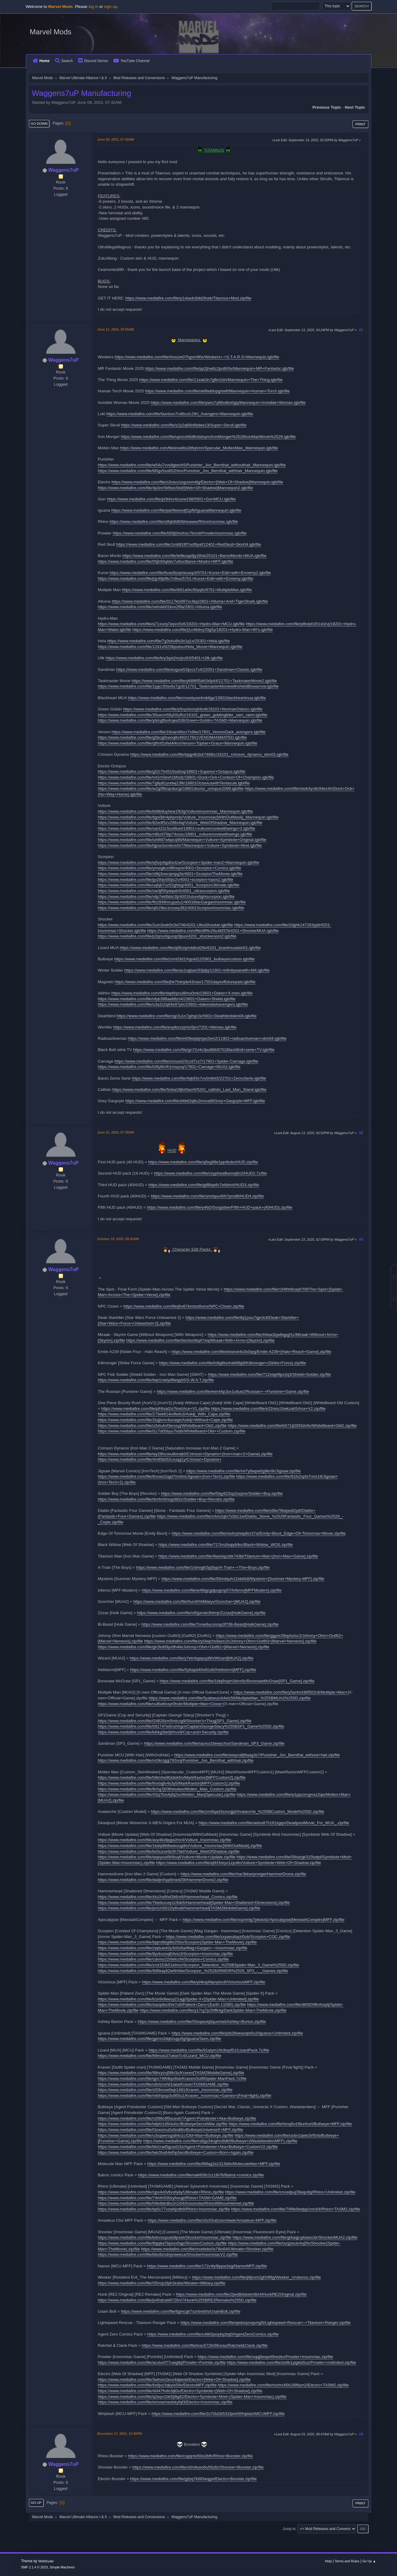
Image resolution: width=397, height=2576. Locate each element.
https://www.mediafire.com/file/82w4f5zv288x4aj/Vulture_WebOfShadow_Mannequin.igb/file (180, 822)
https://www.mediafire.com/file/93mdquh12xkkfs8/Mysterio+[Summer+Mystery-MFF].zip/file (243, 1578)
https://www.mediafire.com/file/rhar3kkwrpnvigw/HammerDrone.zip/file (243, 1874)
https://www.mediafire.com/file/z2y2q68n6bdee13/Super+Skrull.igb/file (183, 425)
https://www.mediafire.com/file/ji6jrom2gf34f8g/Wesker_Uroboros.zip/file (256, 2277)
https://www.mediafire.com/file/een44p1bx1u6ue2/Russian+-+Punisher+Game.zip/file (233, 1391)
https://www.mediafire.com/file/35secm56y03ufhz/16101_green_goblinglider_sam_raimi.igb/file (182, 715)
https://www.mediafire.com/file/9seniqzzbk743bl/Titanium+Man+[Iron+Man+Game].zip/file (238, 1556)
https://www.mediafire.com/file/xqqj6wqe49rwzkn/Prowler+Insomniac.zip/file (265, 2356)
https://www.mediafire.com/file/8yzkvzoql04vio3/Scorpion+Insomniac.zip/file (165, 1953)
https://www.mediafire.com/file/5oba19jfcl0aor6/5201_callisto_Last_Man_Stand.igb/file (189, 1089)
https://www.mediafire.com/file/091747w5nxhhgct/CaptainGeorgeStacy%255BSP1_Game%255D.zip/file (191, 1726)
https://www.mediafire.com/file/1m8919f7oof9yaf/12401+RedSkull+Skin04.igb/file (188, 544)
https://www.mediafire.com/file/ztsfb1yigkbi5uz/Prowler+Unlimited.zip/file (291, 2362)
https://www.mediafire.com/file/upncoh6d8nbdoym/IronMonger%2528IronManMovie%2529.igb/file (208, 436)
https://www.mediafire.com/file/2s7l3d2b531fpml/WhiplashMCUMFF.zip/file (218, 2413)
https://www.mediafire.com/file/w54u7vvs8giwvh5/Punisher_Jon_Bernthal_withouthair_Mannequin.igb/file (192, 465)
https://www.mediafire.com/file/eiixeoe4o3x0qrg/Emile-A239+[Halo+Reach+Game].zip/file (251, 1351)
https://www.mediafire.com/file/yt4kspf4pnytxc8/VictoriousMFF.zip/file (203, 1982)
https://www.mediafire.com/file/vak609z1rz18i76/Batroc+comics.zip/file (201, 2175)
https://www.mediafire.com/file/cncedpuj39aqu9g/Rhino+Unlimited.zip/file (290, 2192)
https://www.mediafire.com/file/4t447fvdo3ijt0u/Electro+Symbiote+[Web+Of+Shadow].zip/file (180, 2390)
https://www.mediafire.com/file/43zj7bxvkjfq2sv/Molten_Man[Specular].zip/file (167, 1794)
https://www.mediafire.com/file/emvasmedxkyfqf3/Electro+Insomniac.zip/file (165, 2402)
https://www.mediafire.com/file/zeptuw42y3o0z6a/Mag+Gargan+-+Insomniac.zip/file (173, 1948)
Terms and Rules (347, 2561)
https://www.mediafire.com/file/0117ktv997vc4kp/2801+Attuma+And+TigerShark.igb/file (190, 601)
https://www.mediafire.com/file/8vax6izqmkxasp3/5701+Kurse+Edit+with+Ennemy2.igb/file (190, 572)
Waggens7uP (63, 170)
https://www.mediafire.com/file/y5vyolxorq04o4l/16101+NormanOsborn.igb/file (192, 709)
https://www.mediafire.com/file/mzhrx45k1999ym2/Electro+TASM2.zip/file (283, 2385)
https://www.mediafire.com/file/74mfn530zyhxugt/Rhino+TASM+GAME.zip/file (167, 2198)
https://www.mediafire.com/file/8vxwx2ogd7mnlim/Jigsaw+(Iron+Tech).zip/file (166, 1476)
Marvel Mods (50, 32)
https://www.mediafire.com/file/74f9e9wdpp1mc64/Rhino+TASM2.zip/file (295, 2209)
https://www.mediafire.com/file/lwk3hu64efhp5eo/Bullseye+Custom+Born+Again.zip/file (176, 2152)
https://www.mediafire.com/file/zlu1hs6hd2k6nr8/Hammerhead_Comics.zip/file (168, 1896)
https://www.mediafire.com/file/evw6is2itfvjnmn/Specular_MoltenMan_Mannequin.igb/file (199, 448)
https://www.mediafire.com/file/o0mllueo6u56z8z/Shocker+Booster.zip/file (198, 2467)
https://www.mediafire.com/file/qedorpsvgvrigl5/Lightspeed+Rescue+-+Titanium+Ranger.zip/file (266, 2322)
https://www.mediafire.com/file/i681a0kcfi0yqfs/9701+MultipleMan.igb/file (187, 589)
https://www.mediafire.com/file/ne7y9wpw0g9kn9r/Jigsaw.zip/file (243, 1471)
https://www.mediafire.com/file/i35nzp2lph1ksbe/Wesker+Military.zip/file (161, 2283)
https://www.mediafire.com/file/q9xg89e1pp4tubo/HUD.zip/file (203, 1162)
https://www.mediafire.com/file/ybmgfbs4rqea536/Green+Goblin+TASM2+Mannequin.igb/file (180, 720)
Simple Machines (62, 2567)
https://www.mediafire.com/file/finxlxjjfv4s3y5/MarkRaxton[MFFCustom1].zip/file (169, 1783)
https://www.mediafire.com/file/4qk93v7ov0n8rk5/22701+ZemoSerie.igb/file (199, 1078)
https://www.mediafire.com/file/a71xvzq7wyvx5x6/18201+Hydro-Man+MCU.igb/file (171, 624)
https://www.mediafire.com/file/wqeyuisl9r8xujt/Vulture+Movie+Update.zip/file (166, 1857)
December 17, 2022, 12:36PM (119, 2433)
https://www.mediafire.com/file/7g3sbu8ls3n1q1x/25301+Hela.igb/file (168, 641)
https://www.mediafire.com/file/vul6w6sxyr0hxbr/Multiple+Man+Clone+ (161, 1704)
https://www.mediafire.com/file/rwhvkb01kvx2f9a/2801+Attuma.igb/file (160, 607)
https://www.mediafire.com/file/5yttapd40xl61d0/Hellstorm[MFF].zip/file (193, 1669)
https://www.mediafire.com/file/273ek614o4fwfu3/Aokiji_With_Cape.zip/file (164, 1414)
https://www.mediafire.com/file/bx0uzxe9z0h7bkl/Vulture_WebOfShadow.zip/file (169, 1851)
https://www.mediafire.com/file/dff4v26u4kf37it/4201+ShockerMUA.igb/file (213, 930)
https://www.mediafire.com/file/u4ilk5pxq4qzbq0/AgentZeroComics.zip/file (213, 2334)
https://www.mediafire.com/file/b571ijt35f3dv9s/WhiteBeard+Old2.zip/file (292, 1425)
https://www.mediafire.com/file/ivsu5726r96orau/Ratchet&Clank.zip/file (204, 2345)
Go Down (39, 123)
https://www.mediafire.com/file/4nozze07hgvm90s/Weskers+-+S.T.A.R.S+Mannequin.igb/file (197, 357)
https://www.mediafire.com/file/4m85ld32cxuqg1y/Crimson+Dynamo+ (160, 1459)
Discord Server (93, 61)
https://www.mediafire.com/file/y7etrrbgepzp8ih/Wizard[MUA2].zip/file (191, 1658)
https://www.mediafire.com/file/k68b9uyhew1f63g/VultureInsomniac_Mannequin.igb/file (175, 811)
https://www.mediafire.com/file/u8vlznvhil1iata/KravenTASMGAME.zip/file (163, 2084)
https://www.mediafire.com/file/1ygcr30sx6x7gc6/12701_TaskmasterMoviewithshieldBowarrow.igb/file (188, 686)
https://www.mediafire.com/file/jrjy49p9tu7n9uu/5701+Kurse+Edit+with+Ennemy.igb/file (175, 578)
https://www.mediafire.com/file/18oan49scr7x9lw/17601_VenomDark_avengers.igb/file (189, 732)
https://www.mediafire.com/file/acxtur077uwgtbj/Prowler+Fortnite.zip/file (162, 2362)
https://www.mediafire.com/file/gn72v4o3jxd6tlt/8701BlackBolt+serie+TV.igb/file (204, 1049)
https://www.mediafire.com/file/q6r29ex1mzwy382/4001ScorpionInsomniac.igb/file (171, 908)
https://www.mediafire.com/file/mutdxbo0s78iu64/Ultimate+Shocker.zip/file (207, 2249)
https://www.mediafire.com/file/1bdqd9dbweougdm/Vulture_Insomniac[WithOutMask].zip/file (180, 1845)
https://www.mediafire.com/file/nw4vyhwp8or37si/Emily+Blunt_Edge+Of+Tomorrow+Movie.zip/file (259, 1533)
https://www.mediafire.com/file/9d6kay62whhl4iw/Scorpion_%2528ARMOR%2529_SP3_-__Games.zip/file (193, 1970)
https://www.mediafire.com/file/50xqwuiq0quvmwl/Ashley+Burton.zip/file (202, 2021)
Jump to (289, 2528)
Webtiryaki (46, 2561)
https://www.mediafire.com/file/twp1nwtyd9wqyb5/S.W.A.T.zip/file (156, 1380)
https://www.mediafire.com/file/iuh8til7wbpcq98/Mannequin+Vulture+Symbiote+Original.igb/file (182, 839)
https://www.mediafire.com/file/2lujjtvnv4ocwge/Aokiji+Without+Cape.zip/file (165, 1420)
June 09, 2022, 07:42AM (115, 139)
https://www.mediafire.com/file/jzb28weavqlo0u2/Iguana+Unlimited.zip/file (237, 2033)
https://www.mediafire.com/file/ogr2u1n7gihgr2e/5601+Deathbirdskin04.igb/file (186, 1016)
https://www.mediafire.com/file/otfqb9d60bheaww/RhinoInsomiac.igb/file (174, 521)
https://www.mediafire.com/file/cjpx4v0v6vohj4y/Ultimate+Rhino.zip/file (161, 2192)
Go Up (36, 2502)
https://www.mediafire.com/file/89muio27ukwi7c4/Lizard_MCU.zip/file (159, 2055)
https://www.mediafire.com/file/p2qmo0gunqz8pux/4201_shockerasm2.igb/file (167, 936)
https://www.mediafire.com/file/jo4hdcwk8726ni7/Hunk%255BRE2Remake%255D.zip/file (177, 2300)
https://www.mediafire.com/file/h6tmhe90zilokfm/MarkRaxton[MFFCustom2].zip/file (172, 1777)
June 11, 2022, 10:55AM (115, 329)
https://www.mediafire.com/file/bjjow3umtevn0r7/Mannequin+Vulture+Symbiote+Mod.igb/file (180, 845)
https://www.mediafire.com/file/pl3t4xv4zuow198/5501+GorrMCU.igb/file (171, 499)
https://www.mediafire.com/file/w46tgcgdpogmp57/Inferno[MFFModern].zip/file (211, 1590)
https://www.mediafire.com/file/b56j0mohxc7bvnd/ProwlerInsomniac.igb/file (179, 533)
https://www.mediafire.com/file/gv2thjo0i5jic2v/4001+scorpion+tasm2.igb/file (165, 879)
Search (64, 61)
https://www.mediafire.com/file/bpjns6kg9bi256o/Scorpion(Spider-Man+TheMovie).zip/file (177, 1942)
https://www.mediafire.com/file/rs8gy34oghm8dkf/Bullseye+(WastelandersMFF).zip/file (220, 2141)
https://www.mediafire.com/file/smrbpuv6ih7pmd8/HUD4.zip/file (207, 1196)
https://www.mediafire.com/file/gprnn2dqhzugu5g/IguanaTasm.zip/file (159, 2038)
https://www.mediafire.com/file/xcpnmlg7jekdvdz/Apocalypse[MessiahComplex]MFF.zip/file (263, 1919)
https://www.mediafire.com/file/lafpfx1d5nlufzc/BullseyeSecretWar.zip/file (163, 2124)
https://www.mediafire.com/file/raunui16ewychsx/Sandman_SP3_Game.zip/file (214, 1743)
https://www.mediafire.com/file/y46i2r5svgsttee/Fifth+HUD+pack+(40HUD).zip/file (219, 1207)
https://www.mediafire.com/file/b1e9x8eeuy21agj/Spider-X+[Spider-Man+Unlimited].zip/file (178, 1999)
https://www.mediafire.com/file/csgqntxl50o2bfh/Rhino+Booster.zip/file (190, 2456)
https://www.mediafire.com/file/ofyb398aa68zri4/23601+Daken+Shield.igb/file (167, 999)
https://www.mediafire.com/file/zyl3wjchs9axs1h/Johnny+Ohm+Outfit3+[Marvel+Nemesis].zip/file (230, 1641)
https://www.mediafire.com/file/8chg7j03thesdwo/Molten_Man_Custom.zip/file (167, 1789)
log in (93, 6)
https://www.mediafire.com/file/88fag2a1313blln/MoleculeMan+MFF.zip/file (213, 2163)
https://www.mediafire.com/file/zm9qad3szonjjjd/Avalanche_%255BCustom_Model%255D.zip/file (237, 1811)
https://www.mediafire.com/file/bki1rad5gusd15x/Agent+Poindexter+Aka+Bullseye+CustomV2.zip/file (188, 2146)
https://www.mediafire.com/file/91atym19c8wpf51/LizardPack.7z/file (209, 2050)
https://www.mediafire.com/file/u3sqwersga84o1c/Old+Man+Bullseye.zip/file (166, 2135)
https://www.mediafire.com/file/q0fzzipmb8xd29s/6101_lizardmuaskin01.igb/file (190, 947)
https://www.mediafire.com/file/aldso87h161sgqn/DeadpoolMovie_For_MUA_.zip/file (274, 1823)
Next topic (355, 107)
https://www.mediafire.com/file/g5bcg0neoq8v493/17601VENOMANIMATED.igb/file (172, 737)
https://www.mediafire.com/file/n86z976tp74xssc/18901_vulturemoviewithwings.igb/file (175, 834)
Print (360, 124)
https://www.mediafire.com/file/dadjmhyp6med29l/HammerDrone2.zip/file (163, 1879)
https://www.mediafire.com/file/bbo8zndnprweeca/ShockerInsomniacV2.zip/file (168, 2254)
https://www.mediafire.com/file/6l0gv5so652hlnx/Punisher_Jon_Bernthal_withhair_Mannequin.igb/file (188, 470)
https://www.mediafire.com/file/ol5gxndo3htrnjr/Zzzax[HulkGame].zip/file (201, 1612)
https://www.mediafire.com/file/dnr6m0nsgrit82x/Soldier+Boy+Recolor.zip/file (166, 1499)
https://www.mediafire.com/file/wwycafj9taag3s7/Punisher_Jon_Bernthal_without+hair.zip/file (257, 1755)
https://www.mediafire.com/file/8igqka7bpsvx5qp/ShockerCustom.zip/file (162, 2243)
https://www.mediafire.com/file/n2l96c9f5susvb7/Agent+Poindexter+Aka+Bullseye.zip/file (177, 2118)
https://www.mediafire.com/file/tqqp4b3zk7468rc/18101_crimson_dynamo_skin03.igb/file (209, 754)
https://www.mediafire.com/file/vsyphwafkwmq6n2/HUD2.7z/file (210, 1173)
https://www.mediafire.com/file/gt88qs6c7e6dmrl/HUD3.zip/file (203, 1185)
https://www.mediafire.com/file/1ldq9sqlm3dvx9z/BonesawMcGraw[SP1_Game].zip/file (237, 1681)
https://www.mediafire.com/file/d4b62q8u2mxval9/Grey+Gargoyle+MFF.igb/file (195, 1101)
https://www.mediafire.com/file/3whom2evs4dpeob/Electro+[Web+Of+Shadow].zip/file (174, 2379)
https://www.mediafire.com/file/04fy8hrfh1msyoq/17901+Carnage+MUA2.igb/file (169, 1066)
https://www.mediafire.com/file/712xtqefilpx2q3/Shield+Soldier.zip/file (269, 1374)
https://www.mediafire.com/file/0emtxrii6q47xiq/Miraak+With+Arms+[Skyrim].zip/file (200, 1340)
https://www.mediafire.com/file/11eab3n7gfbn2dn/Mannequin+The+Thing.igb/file (211, 379)
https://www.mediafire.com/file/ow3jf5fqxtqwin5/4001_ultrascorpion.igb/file (164, 890)
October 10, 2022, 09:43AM (118, 1239)
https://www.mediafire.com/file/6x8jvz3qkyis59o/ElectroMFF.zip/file (157, 2385)
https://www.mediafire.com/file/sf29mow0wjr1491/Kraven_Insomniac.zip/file (165, 2089)
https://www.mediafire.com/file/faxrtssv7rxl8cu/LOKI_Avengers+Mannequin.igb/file (179, 414)
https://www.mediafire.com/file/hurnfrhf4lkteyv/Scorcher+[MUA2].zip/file (196, 1601)
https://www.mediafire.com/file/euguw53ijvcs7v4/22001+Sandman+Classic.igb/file (189, 669)
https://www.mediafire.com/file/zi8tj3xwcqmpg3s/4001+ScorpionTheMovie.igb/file (170, 873)
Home (41, 61)
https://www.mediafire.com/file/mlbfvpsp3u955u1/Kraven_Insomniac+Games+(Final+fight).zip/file (184, 2095)
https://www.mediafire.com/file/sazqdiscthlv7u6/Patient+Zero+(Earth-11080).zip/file (172, 2004)
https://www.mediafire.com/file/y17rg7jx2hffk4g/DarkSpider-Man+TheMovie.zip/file (213, 2010)
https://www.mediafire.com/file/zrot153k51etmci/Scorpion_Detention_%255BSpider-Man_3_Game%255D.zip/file (198, 1965)
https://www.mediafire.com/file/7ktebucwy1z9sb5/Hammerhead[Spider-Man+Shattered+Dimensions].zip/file (194, 1902)
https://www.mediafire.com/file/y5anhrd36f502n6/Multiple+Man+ (291, 1692)
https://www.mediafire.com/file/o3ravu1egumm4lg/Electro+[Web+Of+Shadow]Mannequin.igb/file (197, 482)
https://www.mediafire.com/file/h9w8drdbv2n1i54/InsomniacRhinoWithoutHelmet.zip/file (176, 2203)
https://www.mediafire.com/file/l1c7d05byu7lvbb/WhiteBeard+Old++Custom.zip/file (172, 1431)
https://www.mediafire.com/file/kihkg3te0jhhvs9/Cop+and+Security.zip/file (163, 1732)
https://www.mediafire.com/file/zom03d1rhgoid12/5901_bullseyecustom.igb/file (184, 959)
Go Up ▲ (369, 2561)
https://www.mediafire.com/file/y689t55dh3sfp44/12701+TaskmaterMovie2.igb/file (204, 680)
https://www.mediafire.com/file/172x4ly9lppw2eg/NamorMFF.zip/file (207, 2266)
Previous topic (326, 107)
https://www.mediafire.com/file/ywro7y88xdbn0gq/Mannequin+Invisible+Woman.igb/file (228, 402)
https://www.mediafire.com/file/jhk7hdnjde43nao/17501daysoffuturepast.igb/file (185, 982)
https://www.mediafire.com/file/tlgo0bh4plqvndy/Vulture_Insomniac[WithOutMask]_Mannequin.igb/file (188, 817)
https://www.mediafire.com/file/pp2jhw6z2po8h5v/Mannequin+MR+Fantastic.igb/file (219, 368)
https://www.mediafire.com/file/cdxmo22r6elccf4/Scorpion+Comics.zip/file (163, 1959)
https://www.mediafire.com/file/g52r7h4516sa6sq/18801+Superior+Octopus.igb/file (172, 771)
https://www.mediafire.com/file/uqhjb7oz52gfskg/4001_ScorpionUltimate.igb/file (168, 885)
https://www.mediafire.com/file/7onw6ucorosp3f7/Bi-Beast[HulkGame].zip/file (210, 1624)
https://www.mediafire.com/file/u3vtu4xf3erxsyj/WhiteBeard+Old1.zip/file (162, 1425)
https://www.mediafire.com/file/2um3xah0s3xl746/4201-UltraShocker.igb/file (165, 925)
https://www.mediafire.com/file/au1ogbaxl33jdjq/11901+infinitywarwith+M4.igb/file (197, 970)
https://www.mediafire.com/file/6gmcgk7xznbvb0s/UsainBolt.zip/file (180, 2311)
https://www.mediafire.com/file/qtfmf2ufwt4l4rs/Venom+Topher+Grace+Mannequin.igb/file (177, 743)
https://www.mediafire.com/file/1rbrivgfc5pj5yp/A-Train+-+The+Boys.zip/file (203, 1567)
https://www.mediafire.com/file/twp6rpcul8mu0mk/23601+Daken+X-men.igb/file (181, 993)
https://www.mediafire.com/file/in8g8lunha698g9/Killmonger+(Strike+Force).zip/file (232, 1363)
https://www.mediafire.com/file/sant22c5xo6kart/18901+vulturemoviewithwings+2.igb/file (176, 828)
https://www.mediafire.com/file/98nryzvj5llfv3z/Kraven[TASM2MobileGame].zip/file (171, 2072)
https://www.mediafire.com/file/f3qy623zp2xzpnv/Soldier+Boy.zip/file (222, 1493)
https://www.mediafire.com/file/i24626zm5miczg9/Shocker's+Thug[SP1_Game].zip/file (175, 1721)
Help (328, 2561)
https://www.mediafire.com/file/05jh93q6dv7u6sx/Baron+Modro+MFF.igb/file (165, 561)
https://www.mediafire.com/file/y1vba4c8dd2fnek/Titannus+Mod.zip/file (188, 298)
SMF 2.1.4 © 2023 (34, 2567)
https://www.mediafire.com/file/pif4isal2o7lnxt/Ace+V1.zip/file (155, 1408)
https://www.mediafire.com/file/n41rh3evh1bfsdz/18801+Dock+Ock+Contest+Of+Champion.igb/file (186, 777)
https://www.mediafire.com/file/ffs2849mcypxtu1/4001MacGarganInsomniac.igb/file (172, 902)
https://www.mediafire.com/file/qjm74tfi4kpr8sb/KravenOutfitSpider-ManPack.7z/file (172, 2078)
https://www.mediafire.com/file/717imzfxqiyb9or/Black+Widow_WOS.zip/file (225, 1544)
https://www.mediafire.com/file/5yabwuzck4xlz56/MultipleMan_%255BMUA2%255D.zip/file (230, 1698)
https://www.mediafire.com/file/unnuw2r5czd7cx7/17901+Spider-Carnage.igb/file (186, 1061)
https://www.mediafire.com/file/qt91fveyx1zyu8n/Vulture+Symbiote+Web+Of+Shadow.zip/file (238, 1862)
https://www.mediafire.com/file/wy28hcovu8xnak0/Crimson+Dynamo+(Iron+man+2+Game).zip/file (185, 1454)
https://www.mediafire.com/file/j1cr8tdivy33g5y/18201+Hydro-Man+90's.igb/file (202, 629)
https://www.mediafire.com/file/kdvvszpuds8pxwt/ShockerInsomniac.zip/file (165, 2237)
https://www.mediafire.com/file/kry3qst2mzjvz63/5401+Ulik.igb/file (164, 658)
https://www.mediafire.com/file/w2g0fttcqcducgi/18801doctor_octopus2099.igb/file (171, 788)
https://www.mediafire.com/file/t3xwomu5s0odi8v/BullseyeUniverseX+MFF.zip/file (170, 2129)
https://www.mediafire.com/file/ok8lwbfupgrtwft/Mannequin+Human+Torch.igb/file (217, 391)
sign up (110, 6)
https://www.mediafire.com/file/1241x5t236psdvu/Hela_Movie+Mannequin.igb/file (170, 646)
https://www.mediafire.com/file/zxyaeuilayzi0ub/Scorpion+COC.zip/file (228, 1936)
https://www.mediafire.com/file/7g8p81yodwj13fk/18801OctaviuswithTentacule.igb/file (174, 783)
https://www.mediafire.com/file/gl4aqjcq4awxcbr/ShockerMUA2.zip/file (294, 2237)
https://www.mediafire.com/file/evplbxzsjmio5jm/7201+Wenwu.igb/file (174, 1027)
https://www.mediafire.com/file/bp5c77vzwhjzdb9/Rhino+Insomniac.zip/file (164, 2209)
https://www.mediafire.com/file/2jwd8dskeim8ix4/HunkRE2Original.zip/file (241, 2294)
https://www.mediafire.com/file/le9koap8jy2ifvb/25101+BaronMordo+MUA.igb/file (194, 555)
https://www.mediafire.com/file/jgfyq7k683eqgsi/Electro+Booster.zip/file (193, 2478)
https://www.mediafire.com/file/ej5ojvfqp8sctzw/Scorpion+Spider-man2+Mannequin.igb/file (178, 862)
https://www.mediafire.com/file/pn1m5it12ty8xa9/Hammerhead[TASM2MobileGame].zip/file (179, 1908)
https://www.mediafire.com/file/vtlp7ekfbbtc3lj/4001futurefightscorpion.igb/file (166, 896)
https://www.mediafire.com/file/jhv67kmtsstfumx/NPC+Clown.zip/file (184, 1306)
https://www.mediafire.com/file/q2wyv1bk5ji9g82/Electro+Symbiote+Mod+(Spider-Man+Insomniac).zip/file (192, 2396)
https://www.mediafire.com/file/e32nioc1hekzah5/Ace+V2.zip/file (268, 1408)
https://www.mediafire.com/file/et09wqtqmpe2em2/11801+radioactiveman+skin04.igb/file (207, 1038)
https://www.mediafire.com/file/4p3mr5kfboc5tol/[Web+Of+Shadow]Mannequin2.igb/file (175, 487)
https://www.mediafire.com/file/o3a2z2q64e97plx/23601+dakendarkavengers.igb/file (173, 1004)
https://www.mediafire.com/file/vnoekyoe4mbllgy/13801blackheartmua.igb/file (197, 698)
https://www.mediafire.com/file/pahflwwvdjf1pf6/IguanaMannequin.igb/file (176, 510)
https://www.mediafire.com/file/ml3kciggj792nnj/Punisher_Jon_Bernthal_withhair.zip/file (176, 1760)
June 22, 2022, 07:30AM (115, 1132)
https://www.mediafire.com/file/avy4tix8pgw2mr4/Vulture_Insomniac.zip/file (165, 1840)
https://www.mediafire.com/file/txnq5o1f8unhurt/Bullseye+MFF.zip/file (290, 2124)
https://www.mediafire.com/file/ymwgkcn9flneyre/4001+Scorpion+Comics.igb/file (169, 868)
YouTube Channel (131, 61)
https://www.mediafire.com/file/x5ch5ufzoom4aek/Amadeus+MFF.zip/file (212, 2220)
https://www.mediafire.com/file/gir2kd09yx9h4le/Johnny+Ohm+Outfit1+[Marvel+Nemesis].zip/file (184, 1647)
